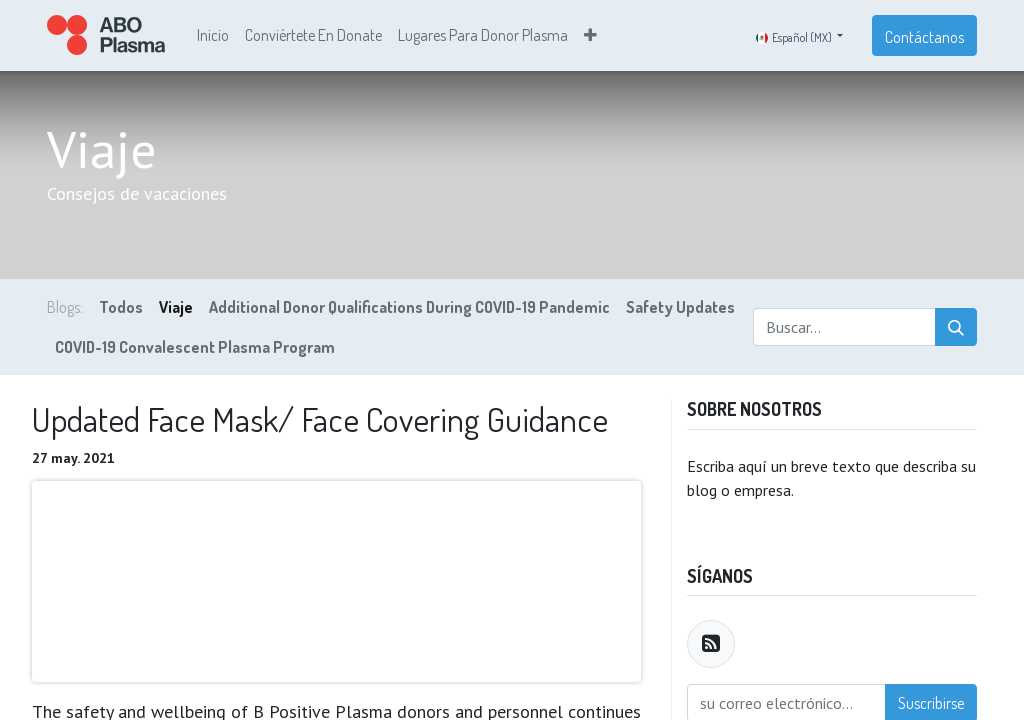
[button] (590, 37)
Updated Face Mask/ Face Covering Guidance (320, 422)
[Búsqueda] (956, 330)
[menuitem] (213, 37)
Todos (121, 310)
